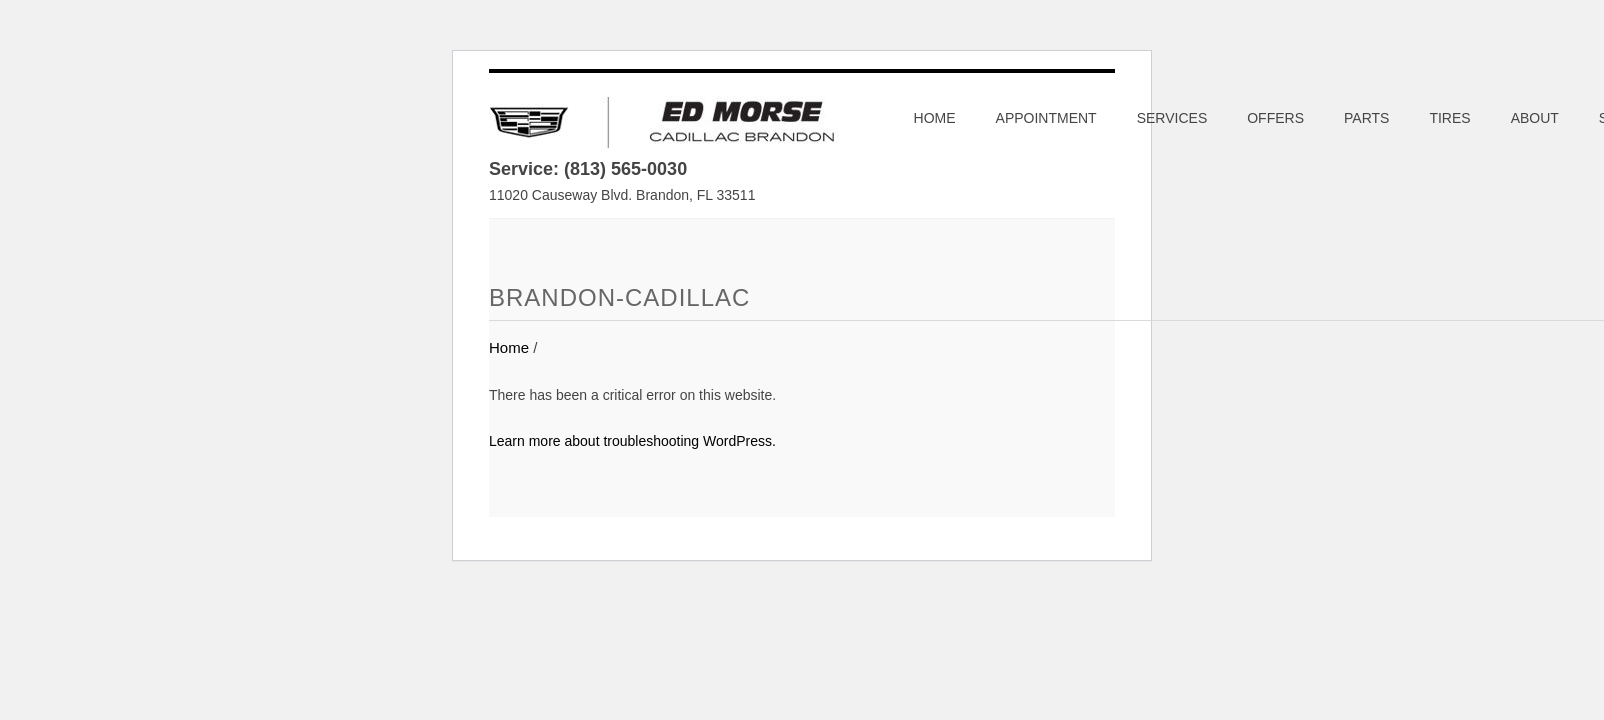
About (1535, 118)
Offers (1275, 118)
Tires (1449, 118)
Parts (1366, 118)
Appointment (1046, 118)
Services (1172, 118)
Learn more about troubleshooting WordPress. (632, 441)
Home (935, 118)
